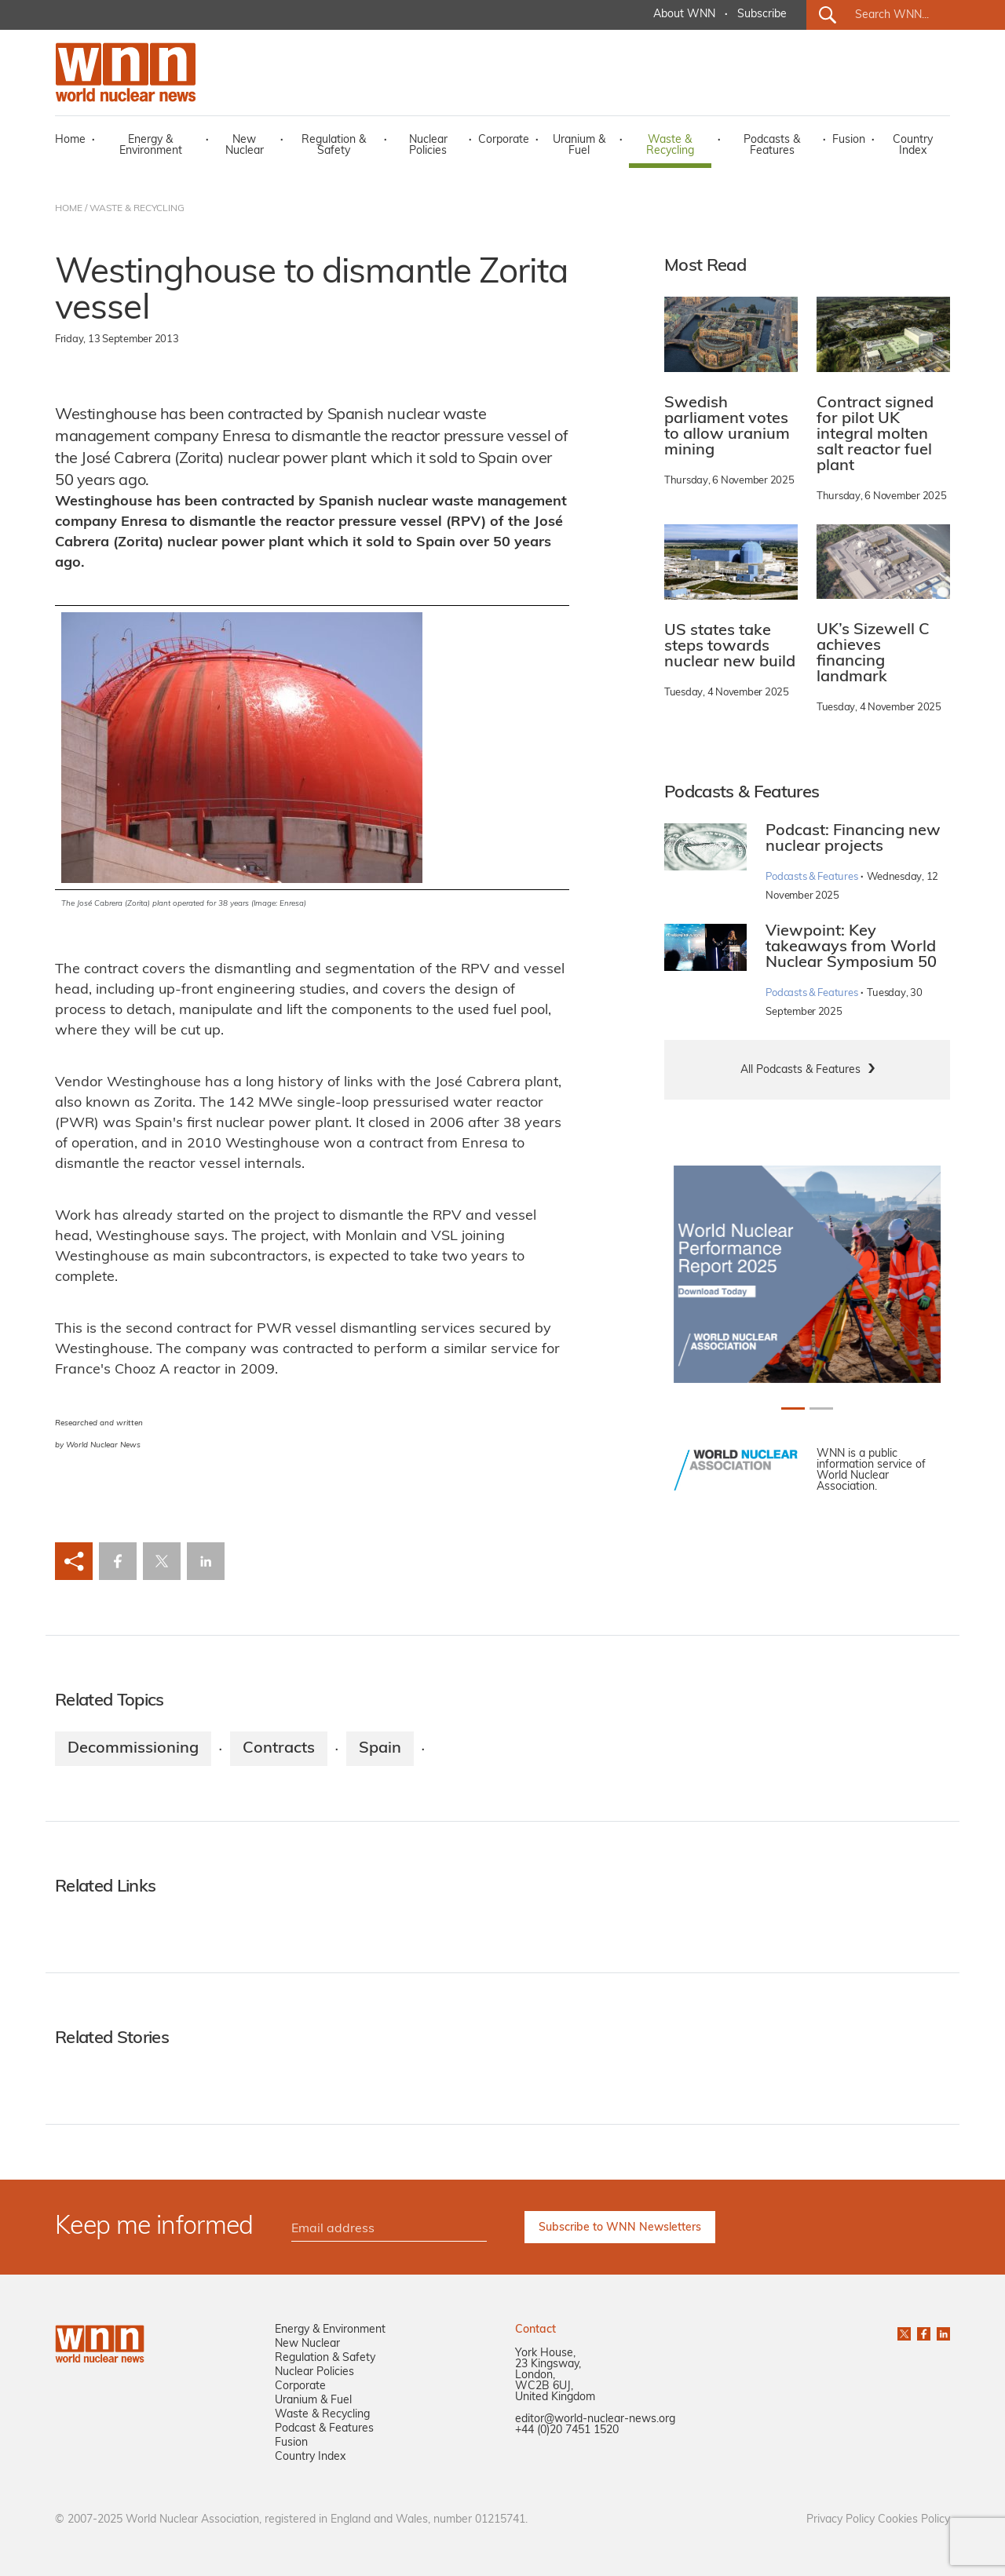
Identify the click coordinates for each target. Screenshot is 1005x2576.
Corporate (503, 140)
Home (70, 140)
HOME (68, 208)
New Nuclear (244, 145)
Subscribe (762, 14)
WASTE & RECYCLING (137, 208)
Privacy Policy (840, 2520)
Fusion (848, 140)
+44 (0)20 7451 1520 (567, 2430)
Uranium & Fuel (579, 145)
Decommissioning (133, 1749)
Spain (380, 1749)
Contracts (279, 1749)
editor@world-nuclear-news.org (595, 2419)
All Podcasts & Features (800, 1070)
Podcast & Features (324, 2429)
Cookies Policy (914, 2520)
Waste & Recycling (670, 145)
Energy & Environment (150, 145)
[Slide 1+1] (821, 1408)
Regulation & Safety (334, 145)
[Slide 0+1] (793, 1408)
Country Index (913, 145)
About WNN (684, 14)
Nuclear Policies (428, 145)
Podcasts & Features (772, 145)
